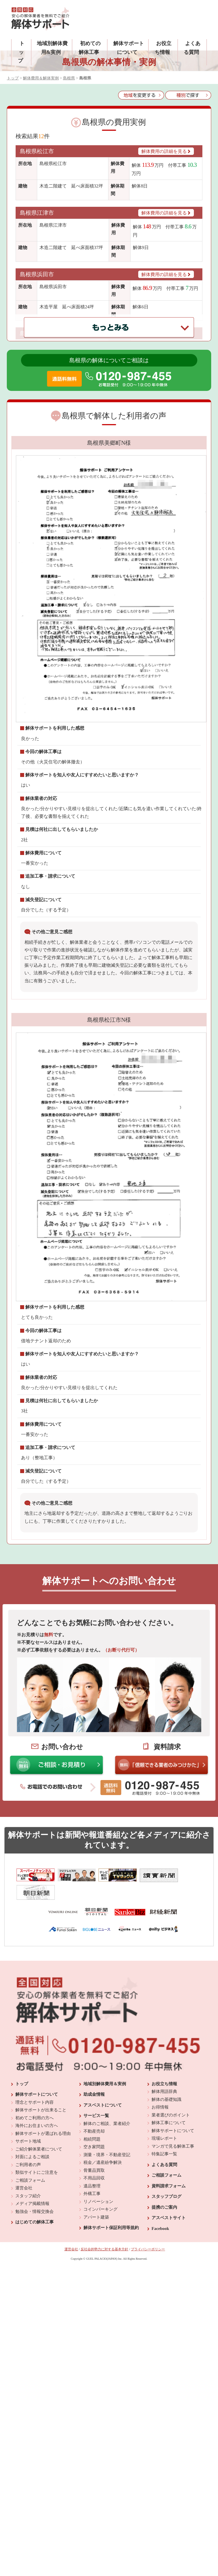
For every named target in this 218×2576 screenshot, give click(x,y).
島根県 (69, 78)
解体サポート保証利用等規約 (111, 2305)
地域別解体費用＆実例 (104, 2161)
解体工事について (169, 2200)
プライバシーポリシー (148, 2327)
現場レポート (164, 2215)
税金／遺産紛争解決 (102, 2240)
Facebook (160, 2305)
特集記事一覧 (164, 2231)
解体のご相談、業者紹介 (106, 2200)
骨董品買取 (94, 2247)
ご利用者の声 (28, 2242)
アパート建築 (96, 2294)
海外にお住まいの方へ (36, 2203)
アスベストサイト (169, 2295)
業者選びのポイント (171, 2192)
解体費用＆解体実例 (41, 78)
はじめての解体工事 (34, 2299)
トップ (21, 52)
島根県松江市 (37, 151)
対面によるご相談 (32, 2234)
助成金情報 (94, 2172)
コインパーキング (100, 2286)
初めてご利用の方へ (34, 2195)
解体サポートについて (36, 2172)
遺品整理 (91, 2263)
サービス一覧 (96, 2193)
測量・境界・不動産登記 (106, 2232)
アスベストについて (102, 2182)
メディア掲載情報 (32, 2281)
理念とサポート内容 (34, 2179)
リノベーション (98, 2278)
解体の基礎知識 (166, 2176)
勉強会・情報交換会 (34, 2288)
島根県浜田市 (37, 274)
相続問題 (91, 2216)
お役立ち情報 (164, 2161)
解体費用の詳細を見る (166, 151)
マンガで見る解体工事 (173, 2223)
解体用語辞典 (164, 2169)
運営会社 (23, 2265)
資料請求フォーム (169, 2263)
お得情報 (160, 2184)
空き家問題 (94, 2224)
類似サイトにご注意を (36, 2250)
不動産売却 (94, 2208)
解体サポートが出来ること (40, 2187)
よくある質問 (164, 2242)
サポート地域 (28, 2218)
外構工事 (91, 2271)
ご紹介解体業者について (38, 2226)
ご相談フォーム (30, 2257)
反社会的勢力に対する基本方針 (104, 2327)
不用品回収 (94, 2255)
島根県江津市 (37, 213)
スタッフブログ (166, 2274)
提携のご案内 (164, 2284)
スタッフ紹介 (28, 2273)
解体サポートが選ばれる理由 (43, 2210)
